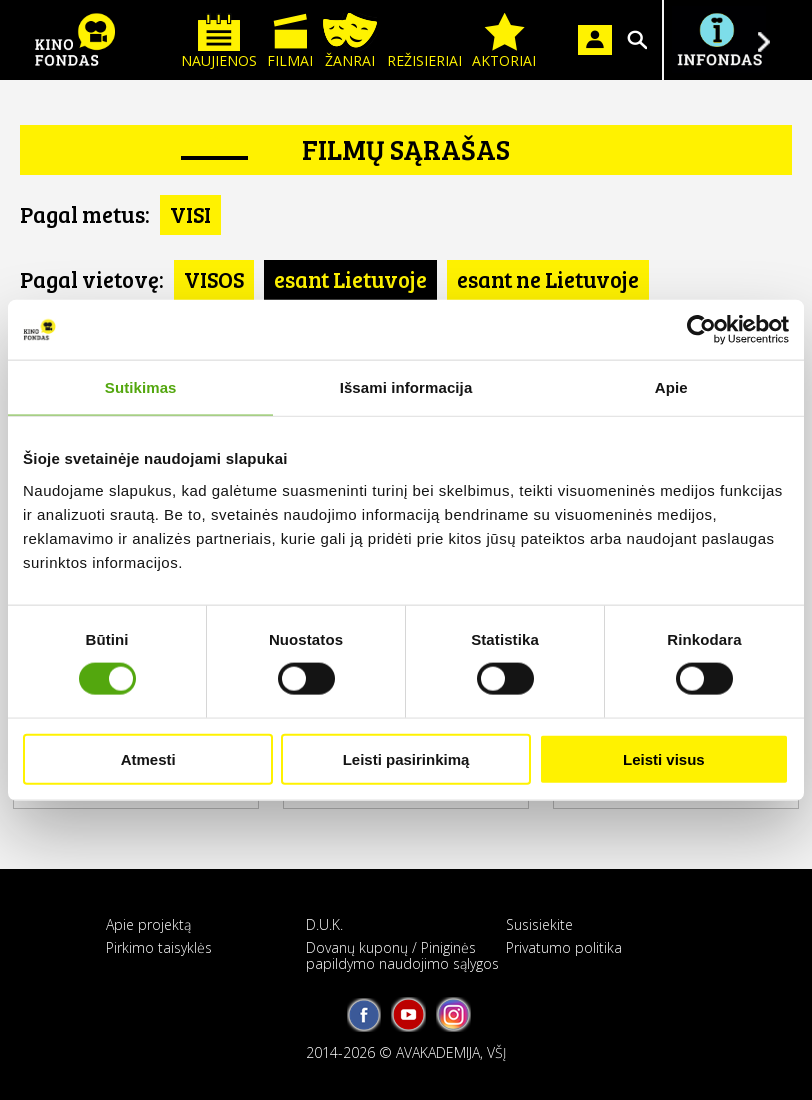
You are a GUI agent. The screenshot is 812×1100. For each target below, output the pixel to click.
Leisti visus (664, 758)
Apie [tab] (671, 387)
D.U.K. (324, 924)
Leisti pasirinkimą (406, 758)
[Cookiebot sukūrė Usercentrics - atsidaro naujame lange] (701, 330)
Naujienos (219, 41)
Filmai (290, 41)
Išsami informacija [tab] (406, 387)
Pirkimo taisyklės (159, 947)
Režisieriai (424, 41)
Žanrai (350, 41)
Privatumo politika (564, 947)
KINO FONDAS (75, 40)
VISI (190, 214)
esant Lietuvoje (350, 279)
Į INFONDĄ (719, 40)
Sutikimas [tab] (141, 387)
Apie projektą (148, 924)
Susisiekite (539, 924)
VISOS (214, 279)
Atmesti (148, 758)
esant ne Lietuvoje (548, 279)
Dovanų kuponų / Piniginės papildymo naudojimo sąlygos (402, 955)
